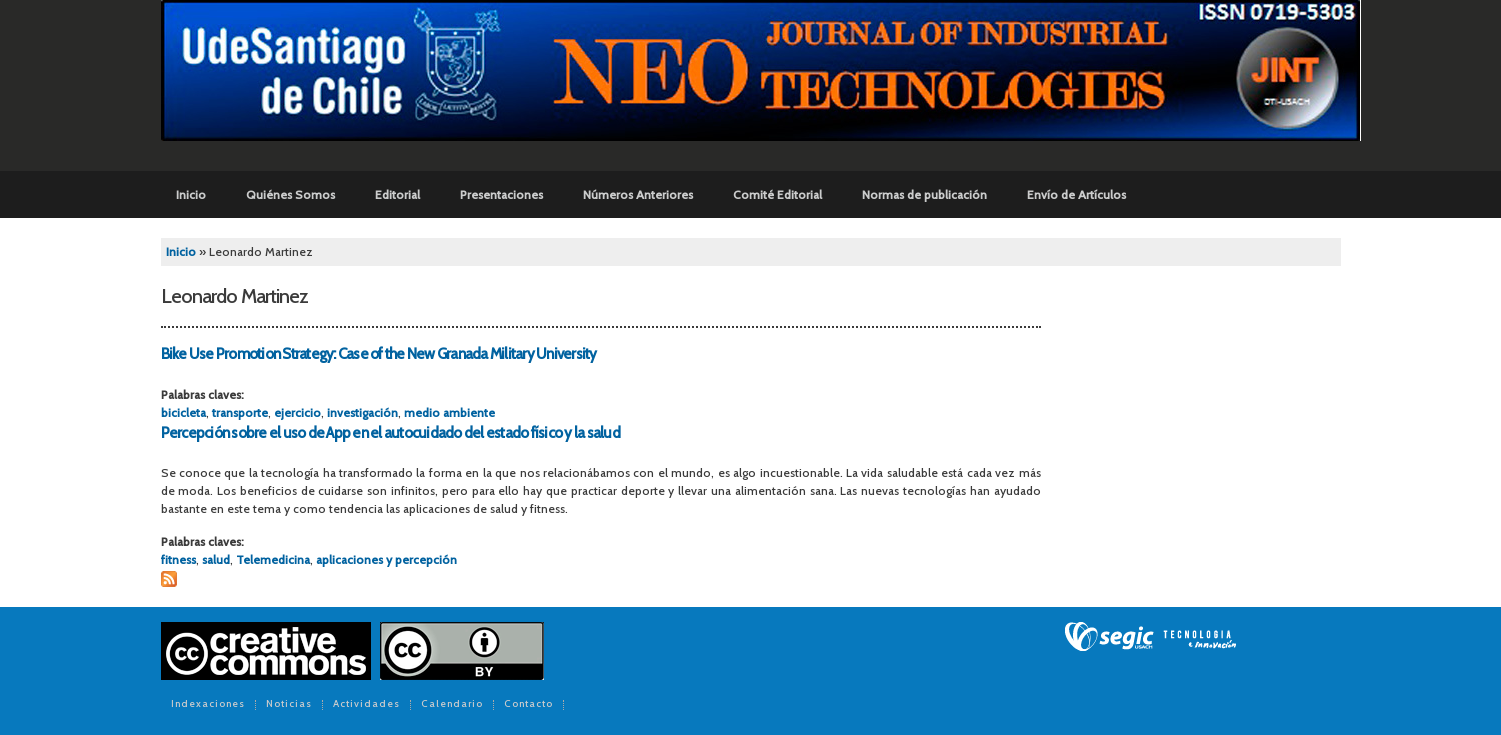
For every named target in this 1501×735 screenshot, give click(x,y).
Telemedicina (273, 559)
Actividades (366, 705)
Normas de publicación (924, 194)
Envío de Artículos (1076, 194)
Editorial (397, 194)
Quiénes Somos (290, 194)
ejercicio (297, 412)
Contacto (528, 705)
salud (216, 559)
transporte (240, 412)
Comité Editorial (777, 194)
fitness (178, 559)
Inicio (191, 194)
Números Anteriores (638, 194)
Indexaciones (208, 705)
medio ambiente (449, 412)
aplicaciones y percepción (386, 559)
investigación (362, 412)
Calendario (452, 705)
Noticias (289, 705)
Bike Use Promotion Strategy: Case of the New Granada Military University (379, 354)
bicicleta (183, 412)
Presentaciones (501, 194)
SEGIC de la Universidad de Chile (1150, 637)
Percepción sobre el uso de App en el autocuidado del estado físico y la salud (390, 433)
